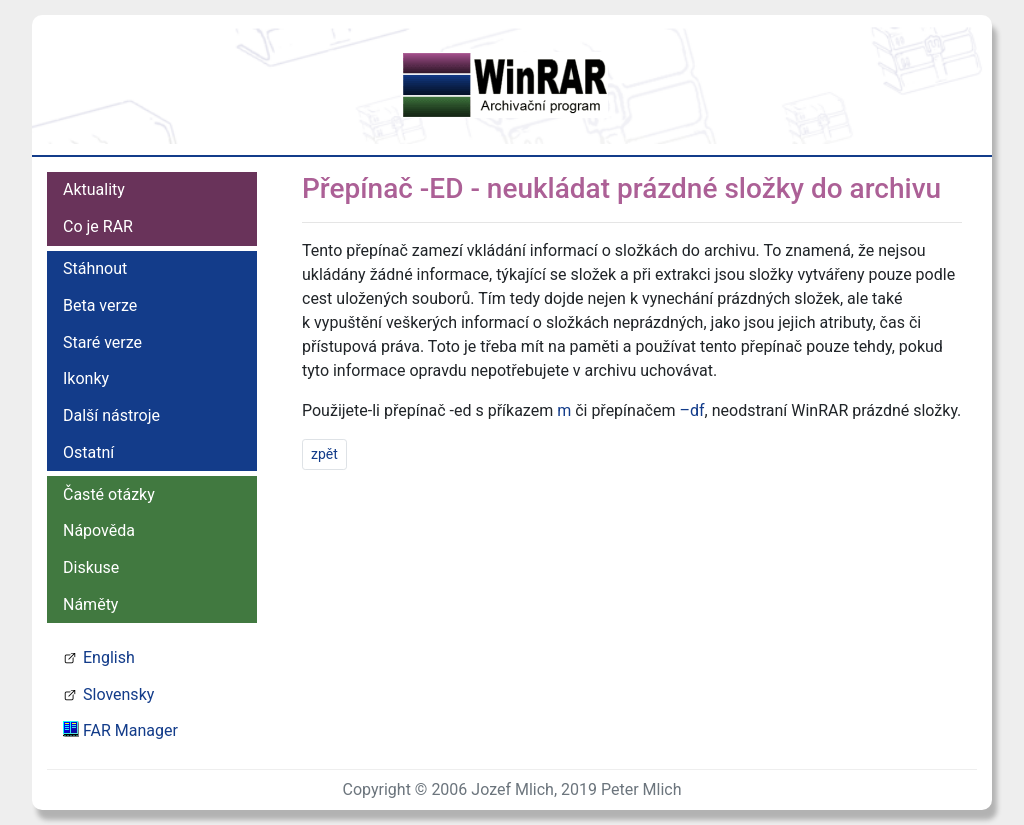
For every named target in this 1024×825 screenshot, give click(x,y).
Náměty (90, 604)
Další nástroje (111, 415)
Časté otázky (109, 494)
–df (691, 410)
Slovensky (118, 694)
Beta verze (100, 305)
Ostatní (88, 452)
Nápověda (99, 530)
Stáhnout (95, 268)
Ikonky (86, 378)
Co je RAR (98, 226)
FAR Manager (130, 730)
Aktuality (94, 189)
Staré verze (102, 342)
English (109, 657)
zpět (324, 454)
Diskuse (91, 567)
